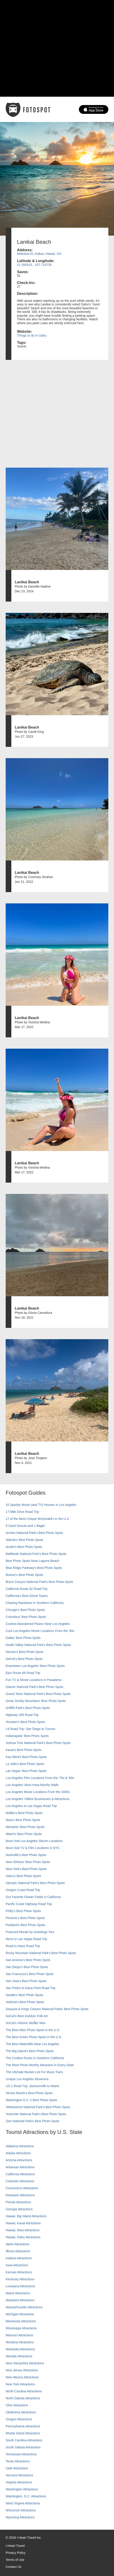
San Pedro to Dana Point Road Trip (30, 1988)
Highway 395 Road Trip (22, 1715)
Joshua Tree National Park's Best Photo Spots (38, 1743)
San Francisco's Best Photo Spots (29, 1974)
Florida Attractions (18, 2202)
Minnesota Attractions (21, 2321)
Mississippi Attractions (21, 2328)
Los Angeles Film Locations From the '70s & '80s (40, 1778)
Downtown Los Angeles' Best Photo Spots (35, 1666)
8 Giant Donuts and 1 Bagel (25, 1526)
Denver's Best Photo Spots (25, 1652)
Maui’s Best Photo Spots (23, 1820)
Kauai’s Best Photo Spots (23, 1750)
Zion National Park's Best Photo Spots (32, 2121)
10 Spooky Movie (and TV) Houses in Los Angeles (41, 1505)
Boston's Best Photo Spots (24, 1575)
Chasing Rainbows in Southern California (34, 1603)
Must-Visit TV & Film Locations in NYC (33, 1848)
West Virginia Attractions (23, 2503)
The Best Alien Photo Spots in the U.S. (33, 2030)
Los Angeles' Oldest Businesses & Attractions (37, 1799)
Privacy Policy (15, 2553)
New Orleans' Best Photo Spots (28, 1862)
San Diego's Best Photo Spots (27, 1967)
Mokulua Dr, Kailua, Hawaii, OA (39, 253)
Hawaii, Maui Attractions (22, 2230)
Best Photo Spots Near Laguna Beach (32, 1561)
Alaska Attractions (18, 2153)
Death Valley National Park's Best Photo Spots (38, 1645)
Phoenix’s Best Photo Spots (25, 1918)
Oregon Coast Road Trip (23, 1890)
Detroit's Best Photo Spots (24, 1659)
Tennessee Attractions (21, 2454)
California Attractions (20, 2174)
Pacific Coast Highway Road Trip (29, 1904)
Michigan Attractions (20, 2314)
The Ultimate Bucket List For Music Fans (34, 2072)
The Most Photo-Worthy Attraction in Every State (40, 2065)
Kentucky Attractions (20, 2279)
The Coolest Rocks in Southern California (35, 2058)
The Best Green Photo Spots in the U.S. (34, 2037)
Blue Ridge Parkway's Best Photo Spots (34, 1568)
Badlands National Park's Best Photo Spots (36, 1554)
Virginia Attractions (19, 2482)
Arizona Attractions (19, 2160)
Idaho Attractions (17, 2244)
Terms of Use (15, 2560)
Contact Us (13, 2567)
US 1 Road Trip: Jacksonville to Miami (32, 2086)
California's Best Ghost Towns (27, 1596)
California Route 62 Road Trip (26, 1589)
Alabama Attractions (20, 2146)
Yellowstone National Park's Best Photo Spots (38, 2107)
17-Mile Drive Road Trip (22, 1512)
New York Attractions (20, 2384)
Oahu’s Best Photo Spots (23, 1876)
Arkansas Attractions (20, 2167)
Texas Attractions (18, 2461)
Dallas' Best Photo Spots (23, 1638)
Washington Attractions (22, 2489)
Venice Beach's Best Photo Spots (29, 2093)
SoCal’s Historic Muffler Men (26, 2023)
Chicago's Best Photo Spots (25, 1610)
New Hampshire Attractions (25, 2363)
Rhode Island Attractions (23, 2433)
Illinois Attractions (18, 2251)
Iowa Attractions (17, 2265)
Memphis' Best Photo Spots (25, 1827)
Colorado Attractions (20, 2181)
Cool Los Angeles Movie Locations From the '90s (40, 1631)
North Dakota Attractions (23, 2398)
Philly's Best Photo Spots (23, 1911)
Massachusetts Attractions (24, 2307)
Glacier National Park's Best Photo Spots (34, 1687)
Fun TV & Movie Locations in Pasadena (33, 1680)
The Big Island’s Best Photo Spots (29, 2051)
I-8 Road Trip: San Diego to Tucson (30, 1729)
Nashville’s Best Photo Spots (26, 1855)
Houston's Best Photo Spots (25, 1722)
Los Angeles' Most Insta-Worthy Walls (32, 1785)
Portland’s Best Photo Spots (25, 1925)
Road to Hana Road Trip (23, 1946)
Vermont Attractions (19, 2475)
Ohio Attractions (17, 2405)
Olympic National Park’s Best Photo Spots (35, 1883)
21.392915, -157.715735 (34, 265)
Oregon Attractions (19, 2419)
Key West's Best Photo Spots (26, 1757)
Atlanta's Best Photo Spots (24, 1540)
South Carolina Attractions (24, 2440)
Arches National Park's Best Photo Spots (34, 1533)
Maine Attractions (18, 2293)
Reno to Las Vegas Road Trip (26, 1939)
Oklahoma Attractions (21, 2412)
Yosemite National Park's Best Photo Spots (36, 2114)
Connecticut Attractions (22, 2188)
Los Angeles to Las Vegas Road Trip (31, 1806)
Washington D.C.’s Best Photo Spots (31, 2100)
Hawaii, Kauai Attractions (23, 2223)
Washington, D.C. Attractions (26, 2496)
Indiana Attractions (19, 2258)
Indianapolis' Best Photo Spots (27, 1736)
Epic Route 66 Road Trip (23, 1673)
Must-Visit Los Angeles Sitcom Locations (34, 1841)
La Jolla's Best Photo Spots (25, 1764)
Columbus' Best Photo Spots (26, 1617)
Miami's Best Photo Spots (24, 1834)
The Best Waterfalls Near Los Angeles (32, 2044)
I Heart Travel (15, 2546)
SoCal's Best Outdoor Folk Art (27, 2016)
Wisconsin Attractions (21, 2510)
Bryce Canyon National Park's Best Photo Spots (39, 1582)
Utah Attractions (17, 2468)
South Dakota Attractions (23, 2447)
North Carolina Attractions (24, 2391)
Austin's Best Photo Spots (24, 1547)
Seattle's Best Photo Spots (24, 1995)
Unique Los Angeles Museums (27, 2079)
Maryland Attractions (20, 2300)
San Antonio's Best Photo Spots (28, 1960)
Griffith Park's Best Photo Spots (28, 1708)
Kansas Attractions (19, 2272)
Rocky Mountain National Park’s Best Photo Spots (41, 1953)
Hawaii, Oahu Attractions (23, 2237)
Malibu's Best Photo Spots (24, 1813)
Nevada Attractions (19, 2356)
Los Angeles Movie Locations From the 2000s (38, 1792)
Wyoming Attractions (20, 2517)
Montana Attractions (20, 2342)
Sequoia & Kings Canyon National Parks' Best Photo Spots (47, 2009)
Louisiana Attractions (20, 2286)
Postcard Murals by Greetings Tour (30, 1932)
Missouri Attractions (19, 2335)
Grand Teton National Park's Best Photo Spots (38, 1694)
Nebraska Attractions (20, 2349)
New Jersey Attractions (22, 2370)
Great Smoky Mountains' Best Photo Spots (36, 1701)
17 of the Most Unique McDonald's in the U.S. (38, 1519)
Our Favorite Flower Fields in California (33, 1897)
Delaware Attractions (20, 2195)
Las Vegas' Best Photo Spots (26, 1771)
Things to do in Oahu (31, 335)
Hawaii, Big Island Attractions (26, 2216)
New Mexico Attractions (22, 2377)
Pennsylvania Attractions (23, 2426)
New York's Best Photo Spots (26, 1869)
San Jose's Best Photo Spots (26, 1981)
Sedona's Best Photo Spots (25, 2002)
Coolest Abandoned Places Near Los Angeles (38, 1624)
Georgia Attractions (19, 2209)
